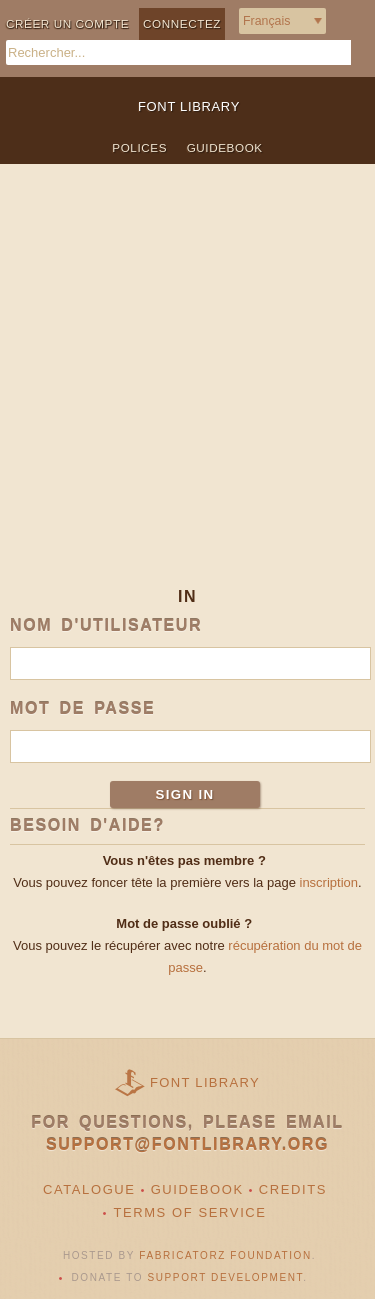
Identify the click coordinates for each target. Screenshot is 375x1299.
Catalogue (89, 1189)
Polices (139, 147)
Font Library (205, 1082)
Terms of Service (189, 1212)
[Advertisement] (187, 391)
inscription (329, 882)
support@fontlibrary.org (187, 1144)
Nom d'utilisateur (106, 625)
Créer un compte (67, 23)
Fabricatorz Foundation (225, 1255)
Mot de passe (82, 708)
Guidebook (225, 147)
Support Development (226, 1277)
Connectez (182, 23)
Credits (293, 1189)
